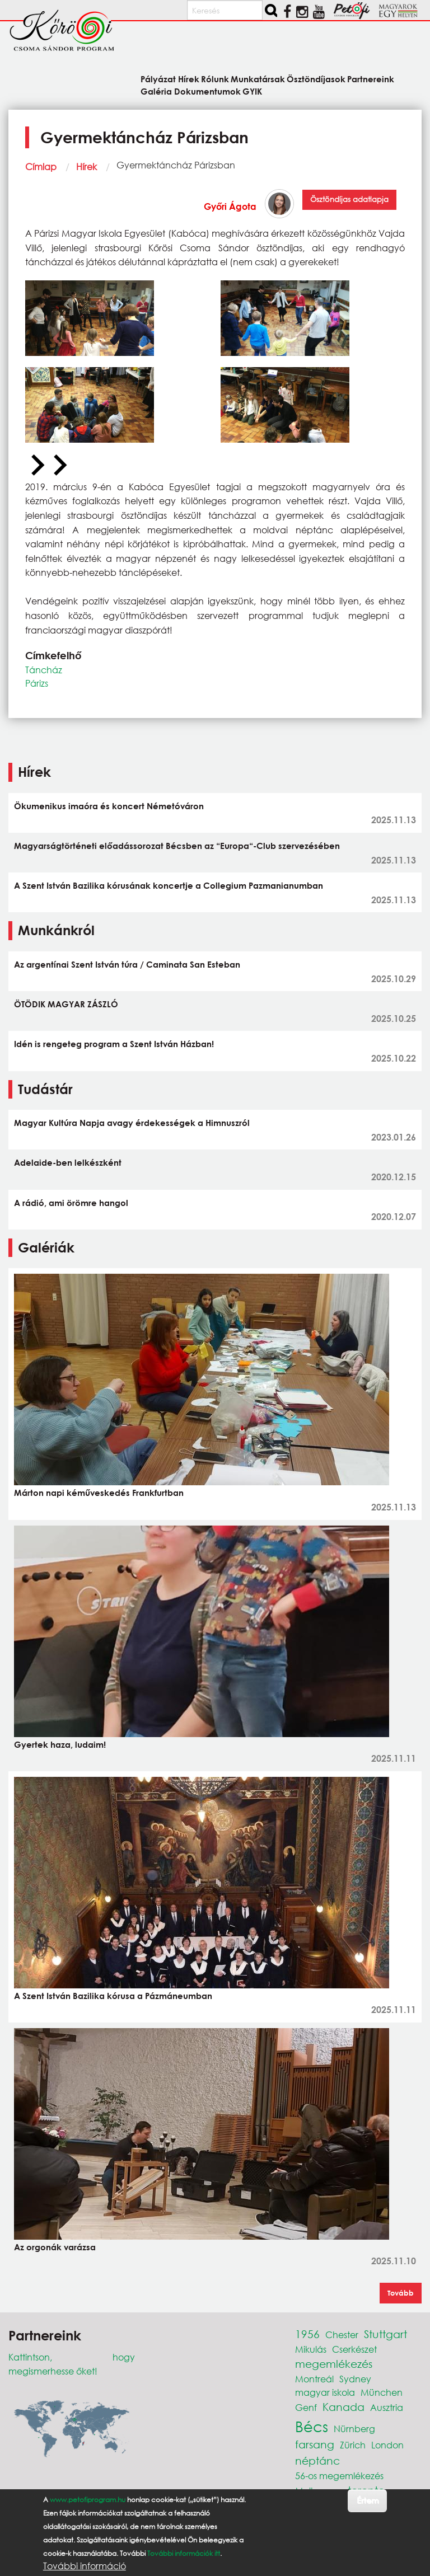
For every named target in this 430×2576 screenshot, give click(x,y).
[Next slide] (59, 465)
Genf (306, 2407)
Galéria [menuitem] (156, 91)
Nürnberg (354, 2428)
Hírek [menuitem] (188, 78)
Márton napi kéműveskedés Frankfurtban (99, 1493)
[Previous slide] (36, 465)
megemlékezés (333, 2363)
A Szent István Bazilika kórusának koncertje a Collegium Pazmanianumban (168, 885)
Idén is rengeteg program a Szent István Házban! (114, 1044)
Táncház (43, 669)
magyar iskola (325, 2392)
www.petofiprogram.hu (87, 2499)
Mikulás (310, 2349)
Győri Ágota (230, 206)
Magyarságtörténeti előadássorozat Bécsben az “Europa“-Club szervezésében (177, 846)
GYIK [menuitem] (252, 91)
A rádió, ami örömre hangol (71, 1203)
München (382, 2392)
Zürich (353, 2445)
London (387, 2445)
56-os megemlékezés (339, 2475)
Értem (367, 2500)
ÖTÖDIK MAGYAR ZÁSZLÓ (66, 1004)
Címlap (41, 166)
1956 (307, 2334)
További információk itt (183, 2553)
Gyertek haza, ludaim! (60, 1744)
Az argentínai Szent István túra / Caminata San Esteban (127, 964)
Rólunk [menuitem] (215, 78)
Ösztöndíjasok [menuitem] (316, 78)
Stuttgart (385, 2334)
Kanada (343, 2406)
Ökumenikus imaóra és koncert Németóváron (109, 806)
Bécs (311, 2426)
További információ (84, 2565)
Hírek (86, 166)
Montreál (314, 2379)
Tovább (400, 2292)
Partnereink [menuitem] (370, 78)
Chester (341, 2334)
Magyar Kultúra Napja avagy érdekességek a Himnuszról (132, 1123)
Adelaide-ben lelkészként (67, 1162)
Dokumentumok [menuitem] (207, 91)
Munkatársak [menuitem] (258, 78)
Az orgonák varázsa (55, 2247)
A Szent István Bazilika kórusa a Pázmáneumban (113, 1996)
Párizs (36, 683)
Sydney (355, 2379)
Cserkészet (354, 2349)
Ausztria (386, 2407)
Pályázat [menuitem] (158, 78)
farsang (314, 2444)
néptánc (317, 2460)
